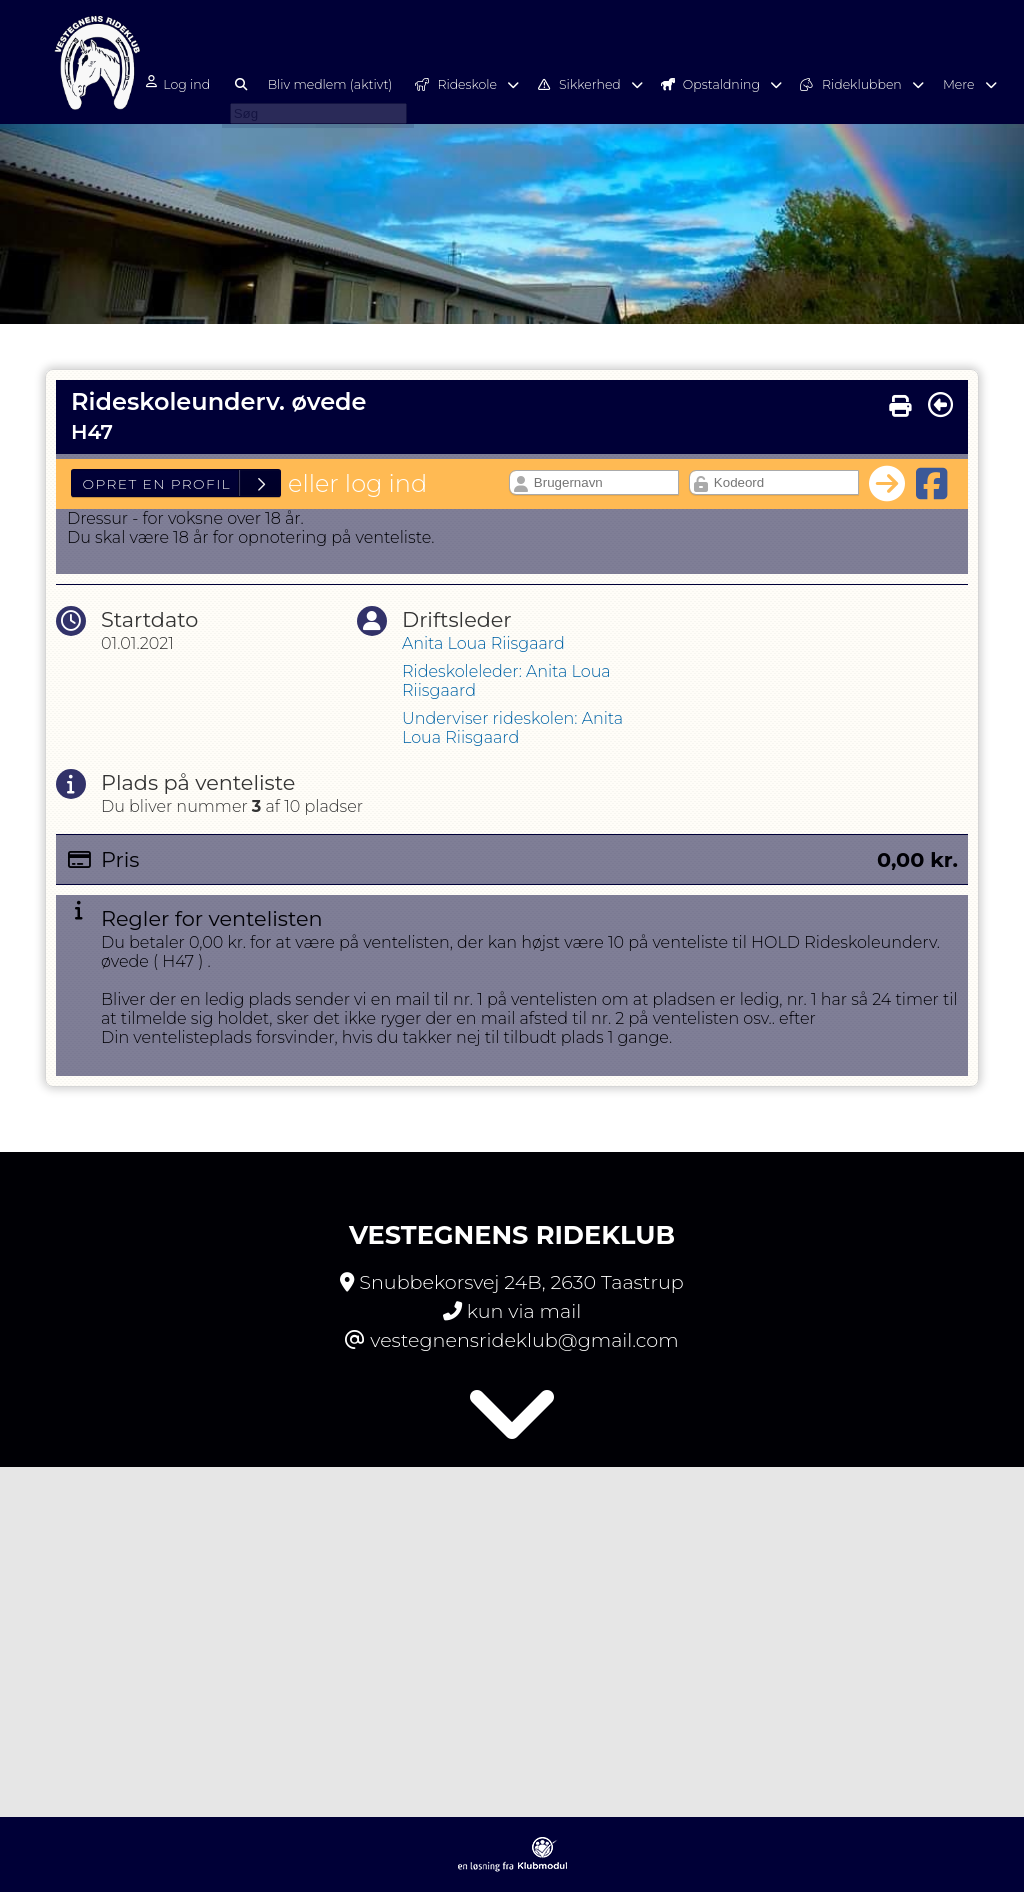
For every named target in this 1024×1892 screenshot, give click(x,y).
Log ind (195, 84)
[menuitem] (202, 82)
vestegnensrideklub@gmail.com (524, 1340)
